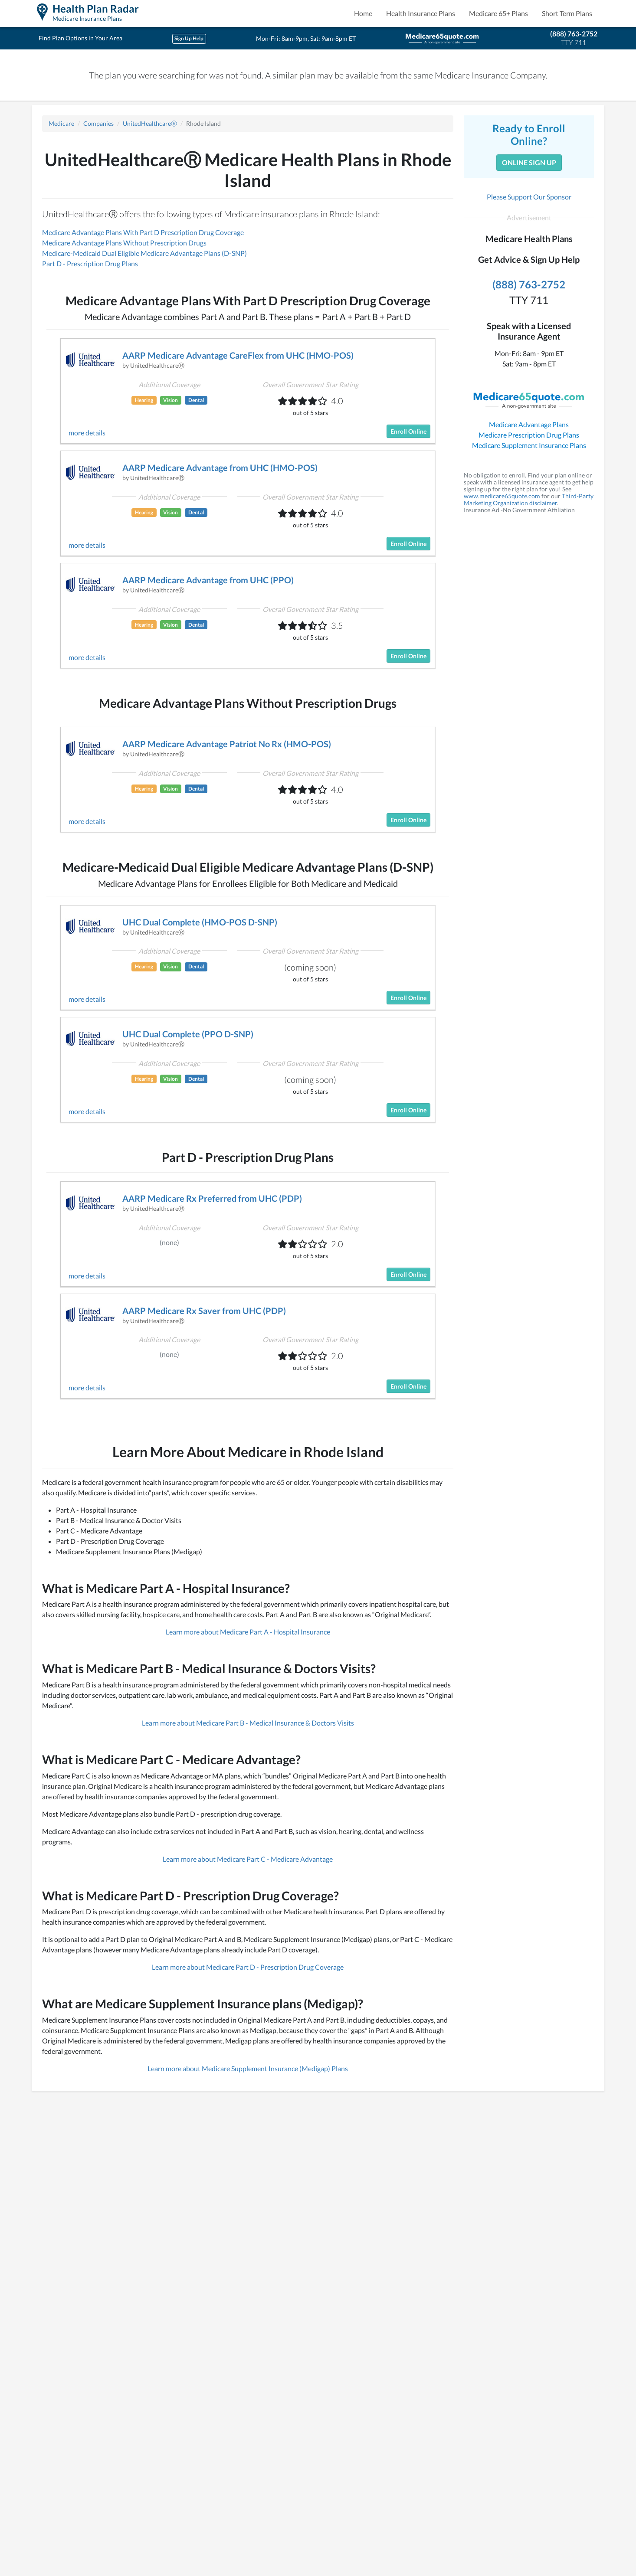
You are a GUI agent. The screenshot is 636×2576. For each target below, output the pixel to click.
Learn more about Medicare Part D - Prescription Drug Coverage (248, 1967)
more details (87, 432)
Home (363, 13)
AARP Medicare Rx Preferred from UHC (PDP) (212, 1198)
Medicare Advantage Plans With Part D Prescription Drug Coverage (143, 232)
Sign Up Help (188, 38)
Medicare (61, 123)
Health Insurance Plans (420, 13)
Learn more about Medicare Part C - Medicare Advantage (248, 1859)
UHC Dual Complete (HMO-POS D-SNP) (199, 922)
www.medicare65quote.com (502, 496)
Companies (98, 123)
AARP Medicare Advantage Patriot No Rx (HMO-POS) (226, 744)
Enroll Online (408, 431)
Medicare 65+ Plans (498, 13)
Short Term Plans (567, 13)
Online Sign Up (529, 162)
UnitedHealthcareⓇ (150, 123)
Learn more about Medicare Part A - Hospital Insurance (248, 1632)
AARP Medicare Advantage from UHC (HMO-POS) (220, 467)
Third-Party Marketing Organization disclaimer (528, 499)
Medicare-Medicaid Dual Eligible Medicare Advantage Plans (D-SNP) (144, 253)
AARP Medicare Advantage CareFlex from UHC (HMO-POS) (238, 355)
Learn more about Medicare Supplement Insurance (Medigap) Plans (248, 2068)
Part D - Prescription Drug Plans (90, 263)
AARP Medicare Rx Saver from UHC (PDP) (204, 1310)
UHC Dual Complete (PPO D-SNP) (187, 1034)
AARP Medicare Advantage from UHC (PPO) (208, 580)
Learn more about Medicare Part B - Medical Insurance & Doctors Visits (248, 1723)
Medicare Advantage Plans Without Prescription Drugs (124, 243)
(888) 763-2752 (573, 33)
